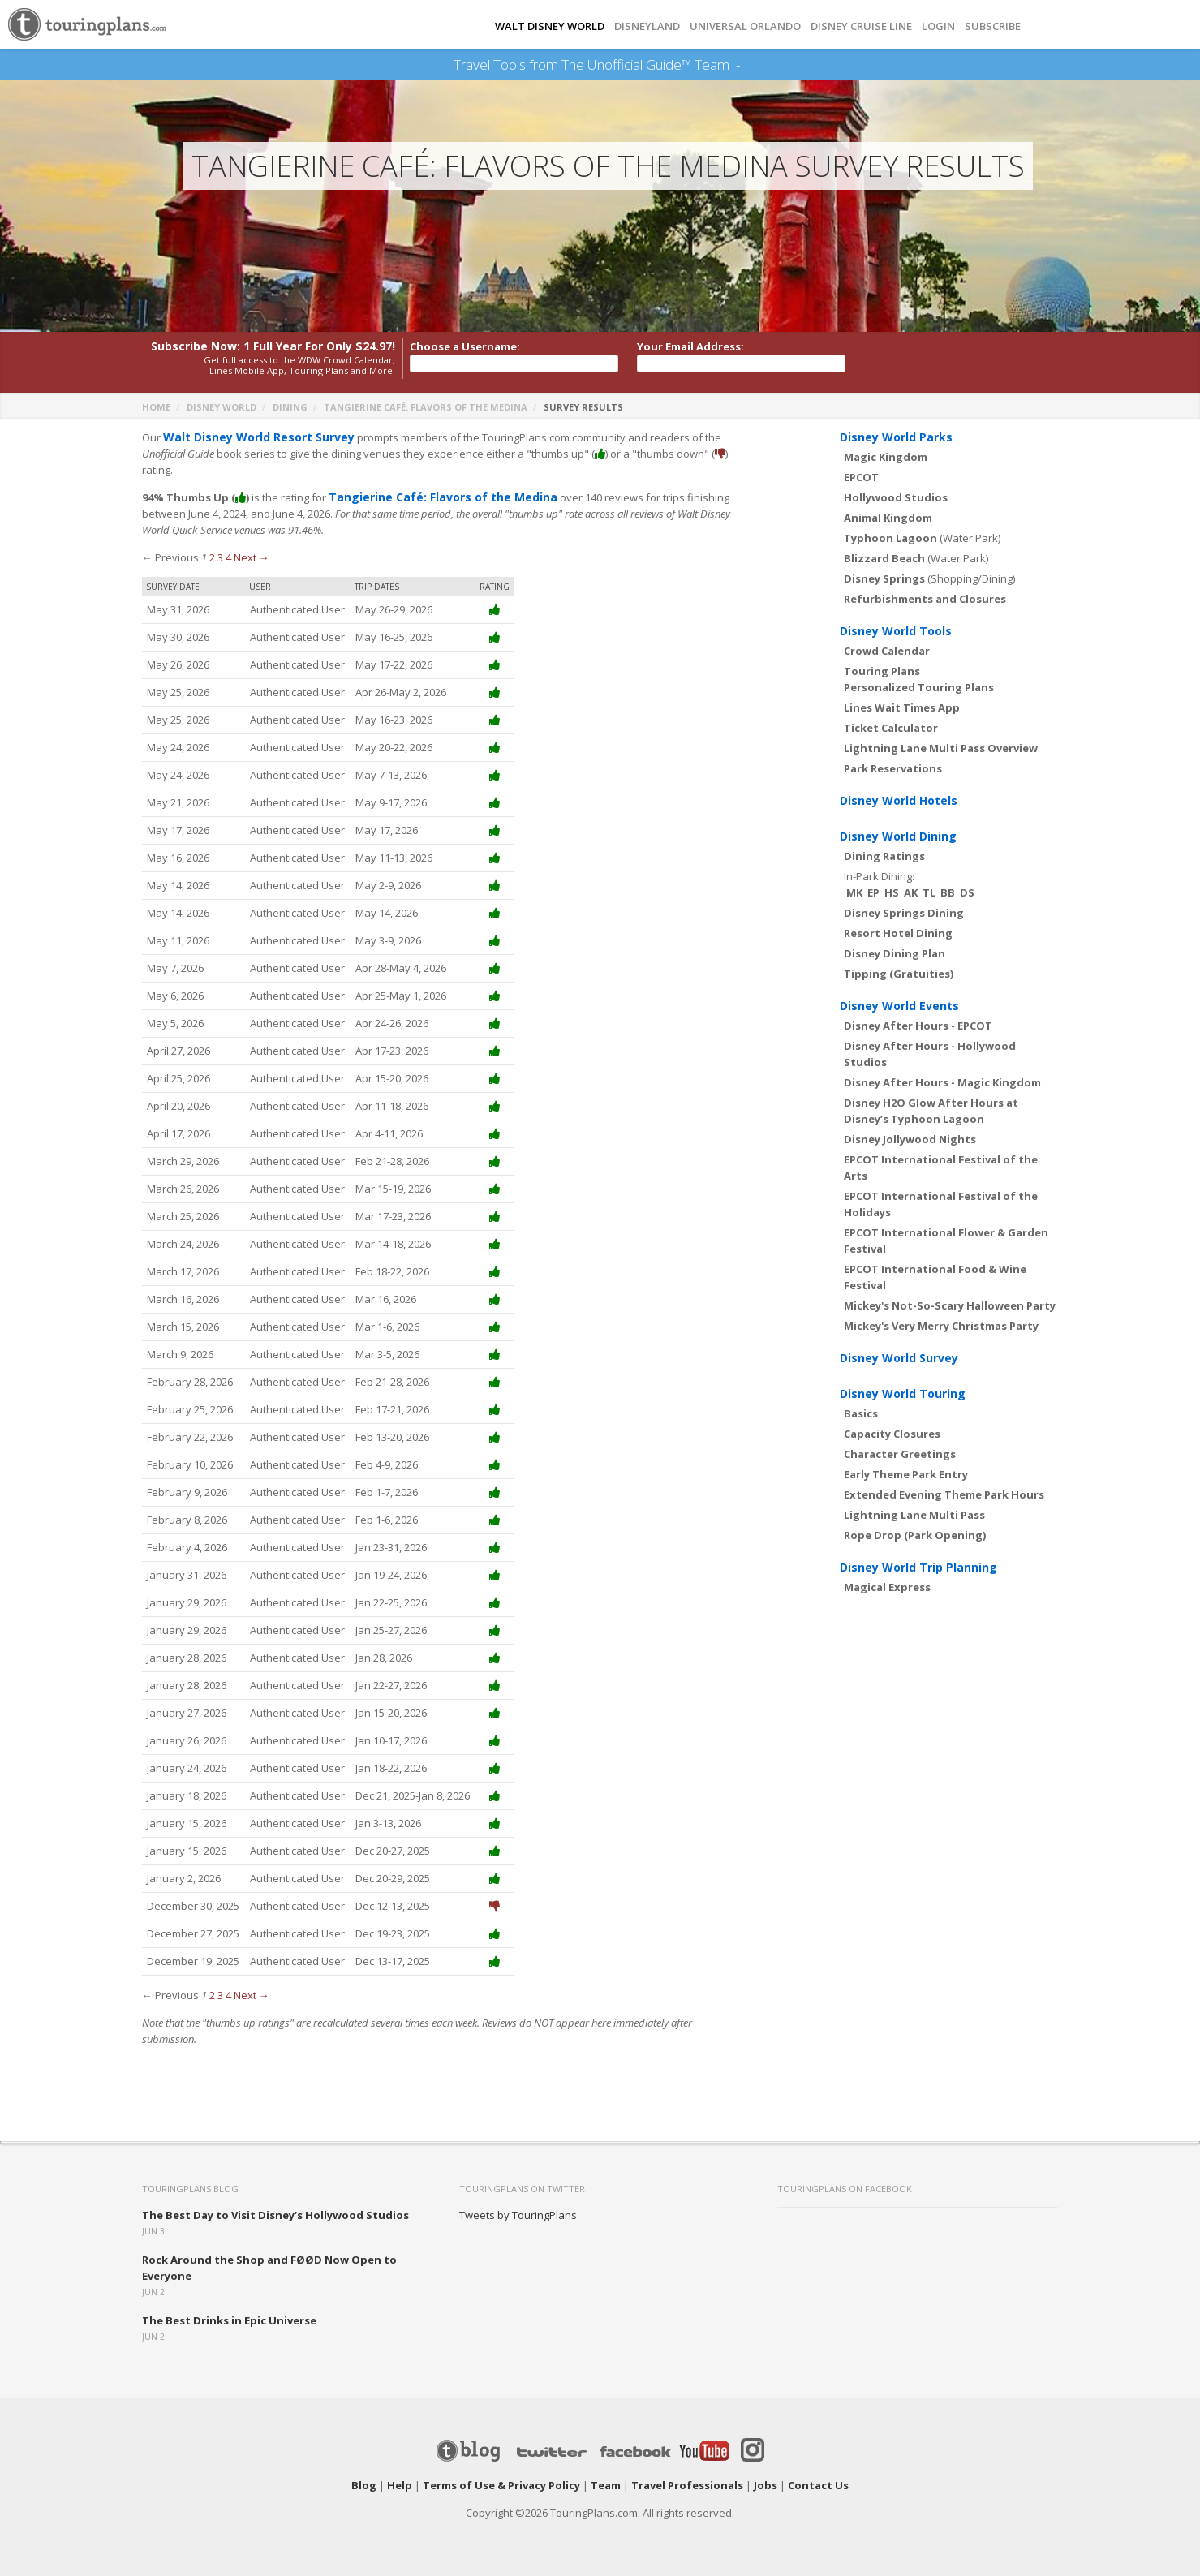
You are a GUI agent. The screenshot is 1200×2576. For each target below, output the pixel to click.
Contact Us (818, 2485)
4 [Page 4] (228, 557)
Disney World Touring (903, 1393)
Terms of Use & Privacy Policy (501, 2485)
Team (606, 2485)
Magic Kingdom (885, 456)
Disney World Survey (899, 1357)
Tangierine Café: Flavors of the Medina (425, 407)
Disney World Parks (896, 437)
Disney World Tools (896, 631)
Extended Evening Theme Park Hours (944, 1494)
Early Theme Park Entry (906, 1474)
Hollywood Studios (896, 497)
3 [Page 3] (220, 557)
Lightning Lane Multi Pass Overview (941, 748)
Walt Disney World (549, 26)
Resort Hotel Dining (898, 933)
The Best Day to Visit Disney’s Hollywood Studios (275, 2215)
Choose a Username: (465, 346)
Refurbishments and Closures (925, 598)
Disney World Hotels (898, 800)
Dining (290, 407)
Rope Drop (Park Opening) (915, 1535)
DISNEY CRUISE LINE (861, 26)
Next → (251, 557)
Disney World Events (899, 1005)
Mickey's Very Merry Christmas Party (941, 1325)
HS (891, 892)
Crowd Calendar (887, 650)
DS (967, 892)
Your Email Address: (690, 346)
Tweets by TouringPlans (518, 2215)
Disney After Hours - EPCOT (918, 1025)
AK (911, 892)
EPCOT (861, 477)
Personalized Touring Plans (919, 687)
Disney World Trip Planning (918, 1567)
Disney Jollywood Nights (910, 1139)
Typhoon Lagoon (890, 538)
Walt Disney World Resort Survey (252, 437)
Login (938, 26)
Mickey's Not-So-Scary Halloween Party (950, 1305)
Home (156, 407)
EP (873, 892)
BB (947, 892)
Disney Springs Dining (904, 912)
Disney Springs (884, 578)
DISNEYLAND (647, 26)
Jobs (765, 2485)
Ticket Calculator (891, 727)
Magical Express (887, 1587)
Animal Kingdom (888, 517)
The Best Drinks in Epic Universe (229, 2320)
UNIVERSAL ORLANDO (745, 26)
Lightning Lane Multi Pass (914, 1514)
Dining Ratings (884, 856)
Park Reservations (893, 768)
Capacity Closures (892, 1433)
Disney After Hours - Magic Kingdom (942, 1082)
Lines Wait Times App (902, 707)
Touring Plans (882, 671)
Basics (861, 1413)
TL (929, 892)
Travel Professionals (687, 2485)
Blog (363, 2485)
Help (399, 2485)
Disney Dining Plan (894, 953)
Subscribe (993, 26)
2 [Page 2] (212, 557)
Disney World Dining (898, 836)
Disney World (221, 407)
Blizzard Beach (884, 558)
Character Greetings (900, 1454)
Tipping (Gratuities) (898, 973)
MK (854, 892)
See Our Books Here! (747, 65)
